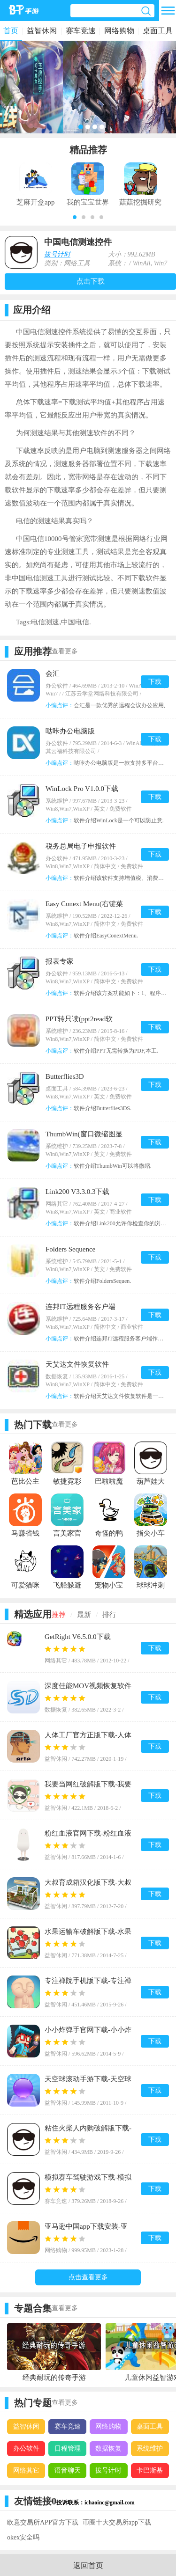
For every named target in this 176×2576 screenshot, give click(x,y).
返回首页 (88, 2565)
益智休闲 (42, 31)
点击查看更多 (88, 2277)
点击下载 (91, 281)
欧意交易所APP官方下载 (42, 2522)
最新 (84, 1614)
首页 (10, 31)
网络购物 (119, 31)
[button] (75, 217)
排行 (109, 1614)
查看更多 (65, 651)
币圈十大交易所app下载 (117, 2522)
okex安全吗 (23, 2537)
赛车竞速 (81, 31)
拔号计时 (57, 254)
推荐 (59, 1614)
